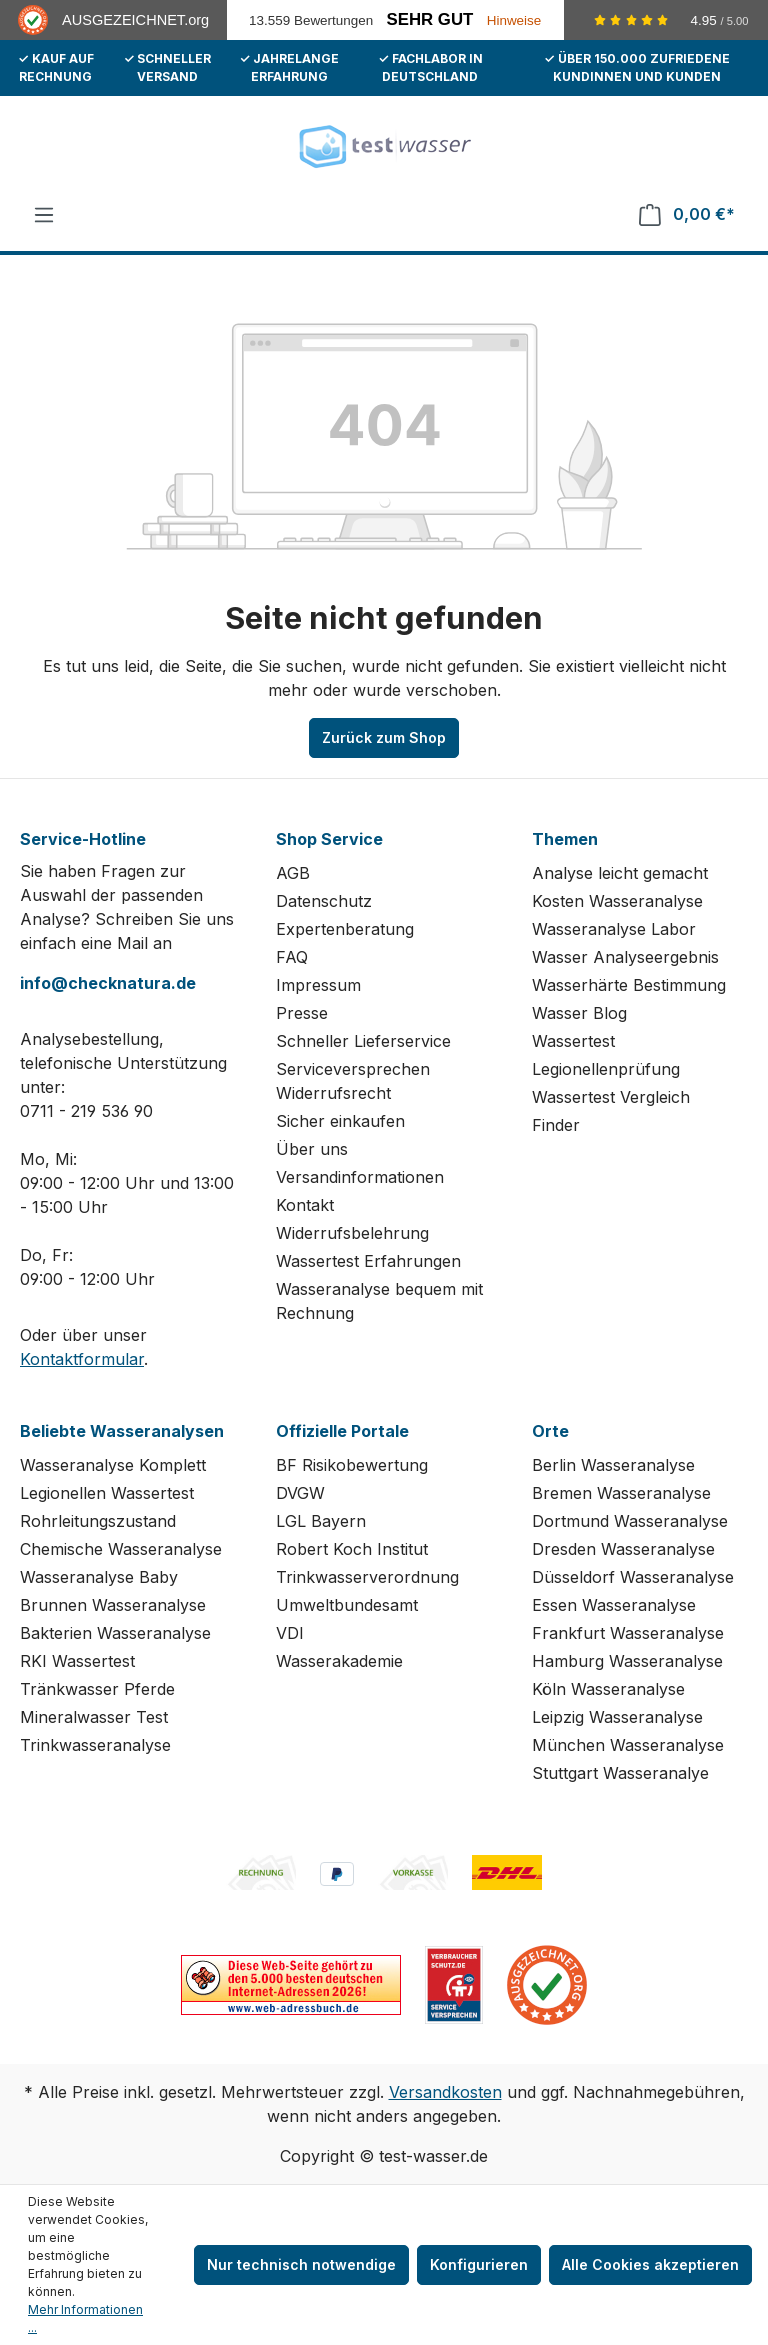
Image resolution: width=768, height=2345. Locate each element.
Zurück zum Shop (384, 737)
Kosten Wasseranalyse (617, 901)
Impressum (318, 985)
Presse (302, 1013)
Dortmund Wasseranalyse (630, 1521)
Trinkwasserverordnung (367, 1577)
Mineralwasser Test (94, 1717)
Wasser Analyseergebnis (625, 957)
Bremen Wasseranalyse (621, 1493)
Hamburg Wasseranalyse (627, 1661)
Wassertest (573, 1041)
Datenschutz (324, 901)
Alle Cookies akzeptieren (650, 2264)
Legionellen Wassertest (107, 1493)
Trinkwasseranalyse (95, 1745)
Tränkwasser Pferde (97, 1689)
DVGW (300, 1493)
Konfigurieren (479, 2264)
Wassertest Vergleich (611, 1097)
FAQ (292, 957)
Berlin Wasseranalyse (613, 1465)
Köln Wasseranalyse (608, 1689)
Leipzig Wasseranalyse (617, 1717)
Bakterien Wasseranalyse (115, 1633)
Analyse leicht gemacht (620, 873)
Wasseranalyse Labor (614, 929)
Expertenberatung (345, 929)
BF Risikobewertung (352, 1465)
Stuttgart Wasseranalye (620, 1773)
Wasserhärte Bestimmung (629, 985)
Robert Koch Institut (352, 1549)
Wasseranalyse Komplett (113, 1465)
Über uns (312, 1149)
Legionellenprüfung (606, 1069)
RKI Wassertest (77, 1661)
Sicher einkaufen (340, 1121)
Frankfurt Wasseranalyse (628, 1633)
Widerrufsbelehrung (352, 1233)
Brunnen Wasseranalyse (113, 1605)
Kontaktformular (82, 1359)
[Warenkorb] (687, 214)
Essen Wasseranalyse (614, 1605)
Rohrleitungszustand (98, 1521)
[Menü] (44, 215)
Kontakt (305, 1205)
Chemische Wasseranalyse (121, 1549)
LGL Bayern (321, 1521)
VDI (290, 1633)
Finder (556, 1125)
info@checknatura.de (108, 983)
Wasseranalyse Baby (99, 1577)
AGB (293, 873)
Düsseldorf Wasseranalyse (633, 1577)
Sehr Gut (430, 19)
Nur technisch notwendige (301, 2264)
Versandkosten (445, 2092)
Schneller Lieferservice (363, 1041)
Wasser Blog (579, 1013)
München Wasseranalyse (628, 1745)
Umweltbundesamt (347, 1605)
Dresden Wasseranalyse (623, 1549)
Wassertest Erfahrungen (368, 1261)
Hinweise (514, 20)
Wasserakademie (339, 1661)
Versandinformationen (360, 1177)
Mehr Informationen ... (85, 2318)
